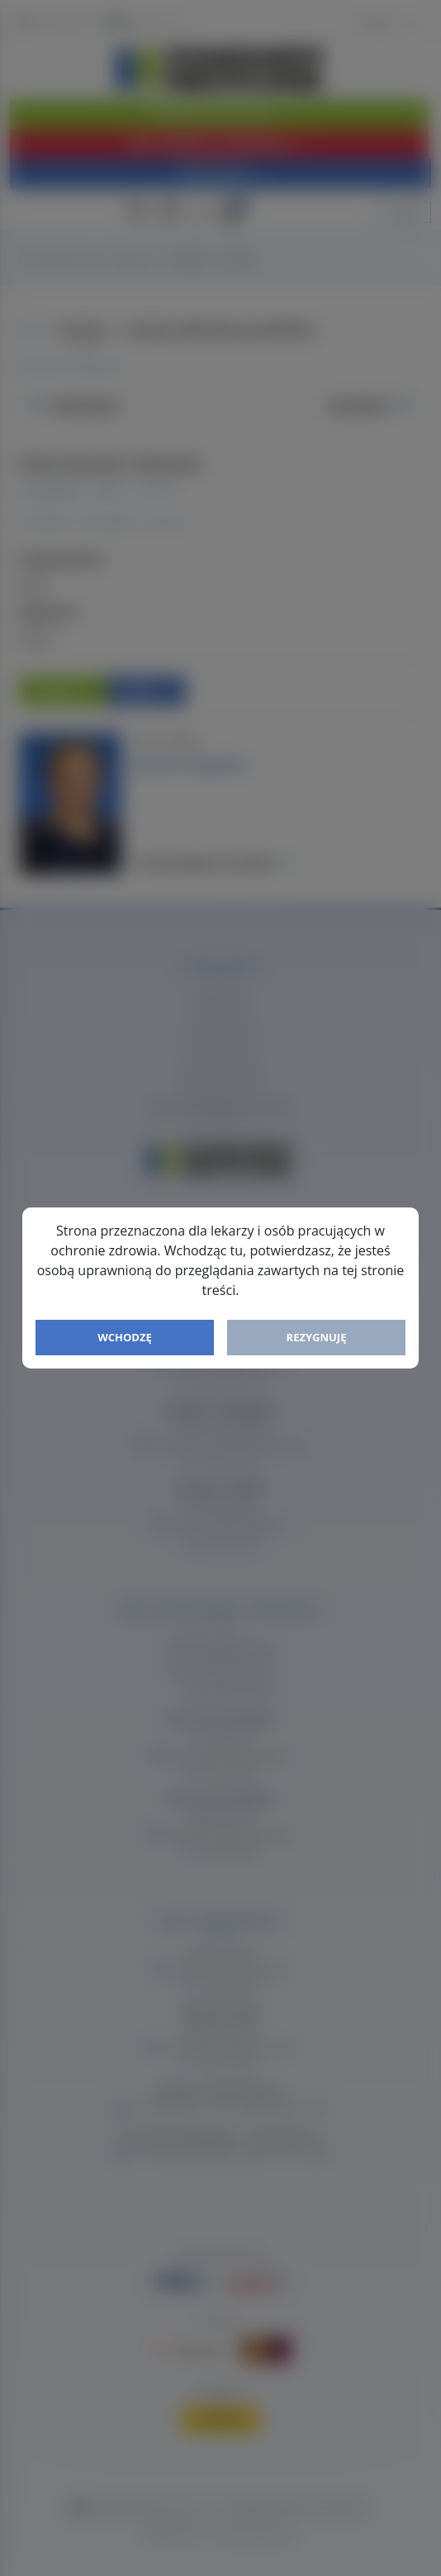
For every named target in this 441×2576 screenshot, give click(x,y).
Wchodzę (124, 1337)
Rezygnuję (317, 1337)
